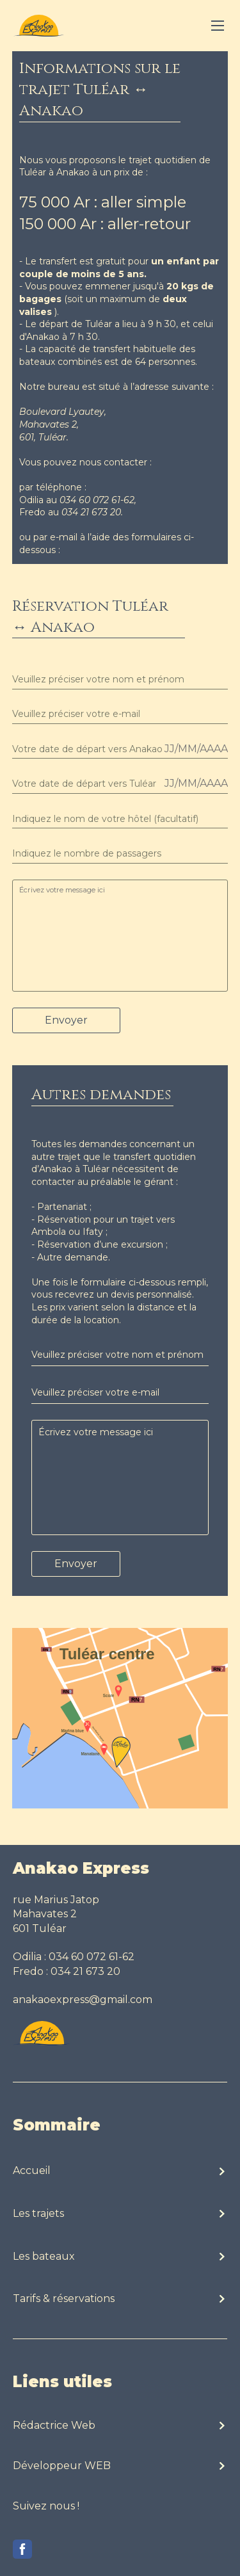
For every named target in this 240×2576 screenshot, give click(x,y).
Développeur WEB (62, 2465)
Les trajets (38, 2213)
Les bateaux (44, 2256)
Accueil (32, 2170)
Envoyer (66, 1020)
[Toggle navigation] (217, 25)
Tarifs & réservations (64, 2298)
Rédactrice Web (54, 2425)
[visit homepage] (38, 25)
